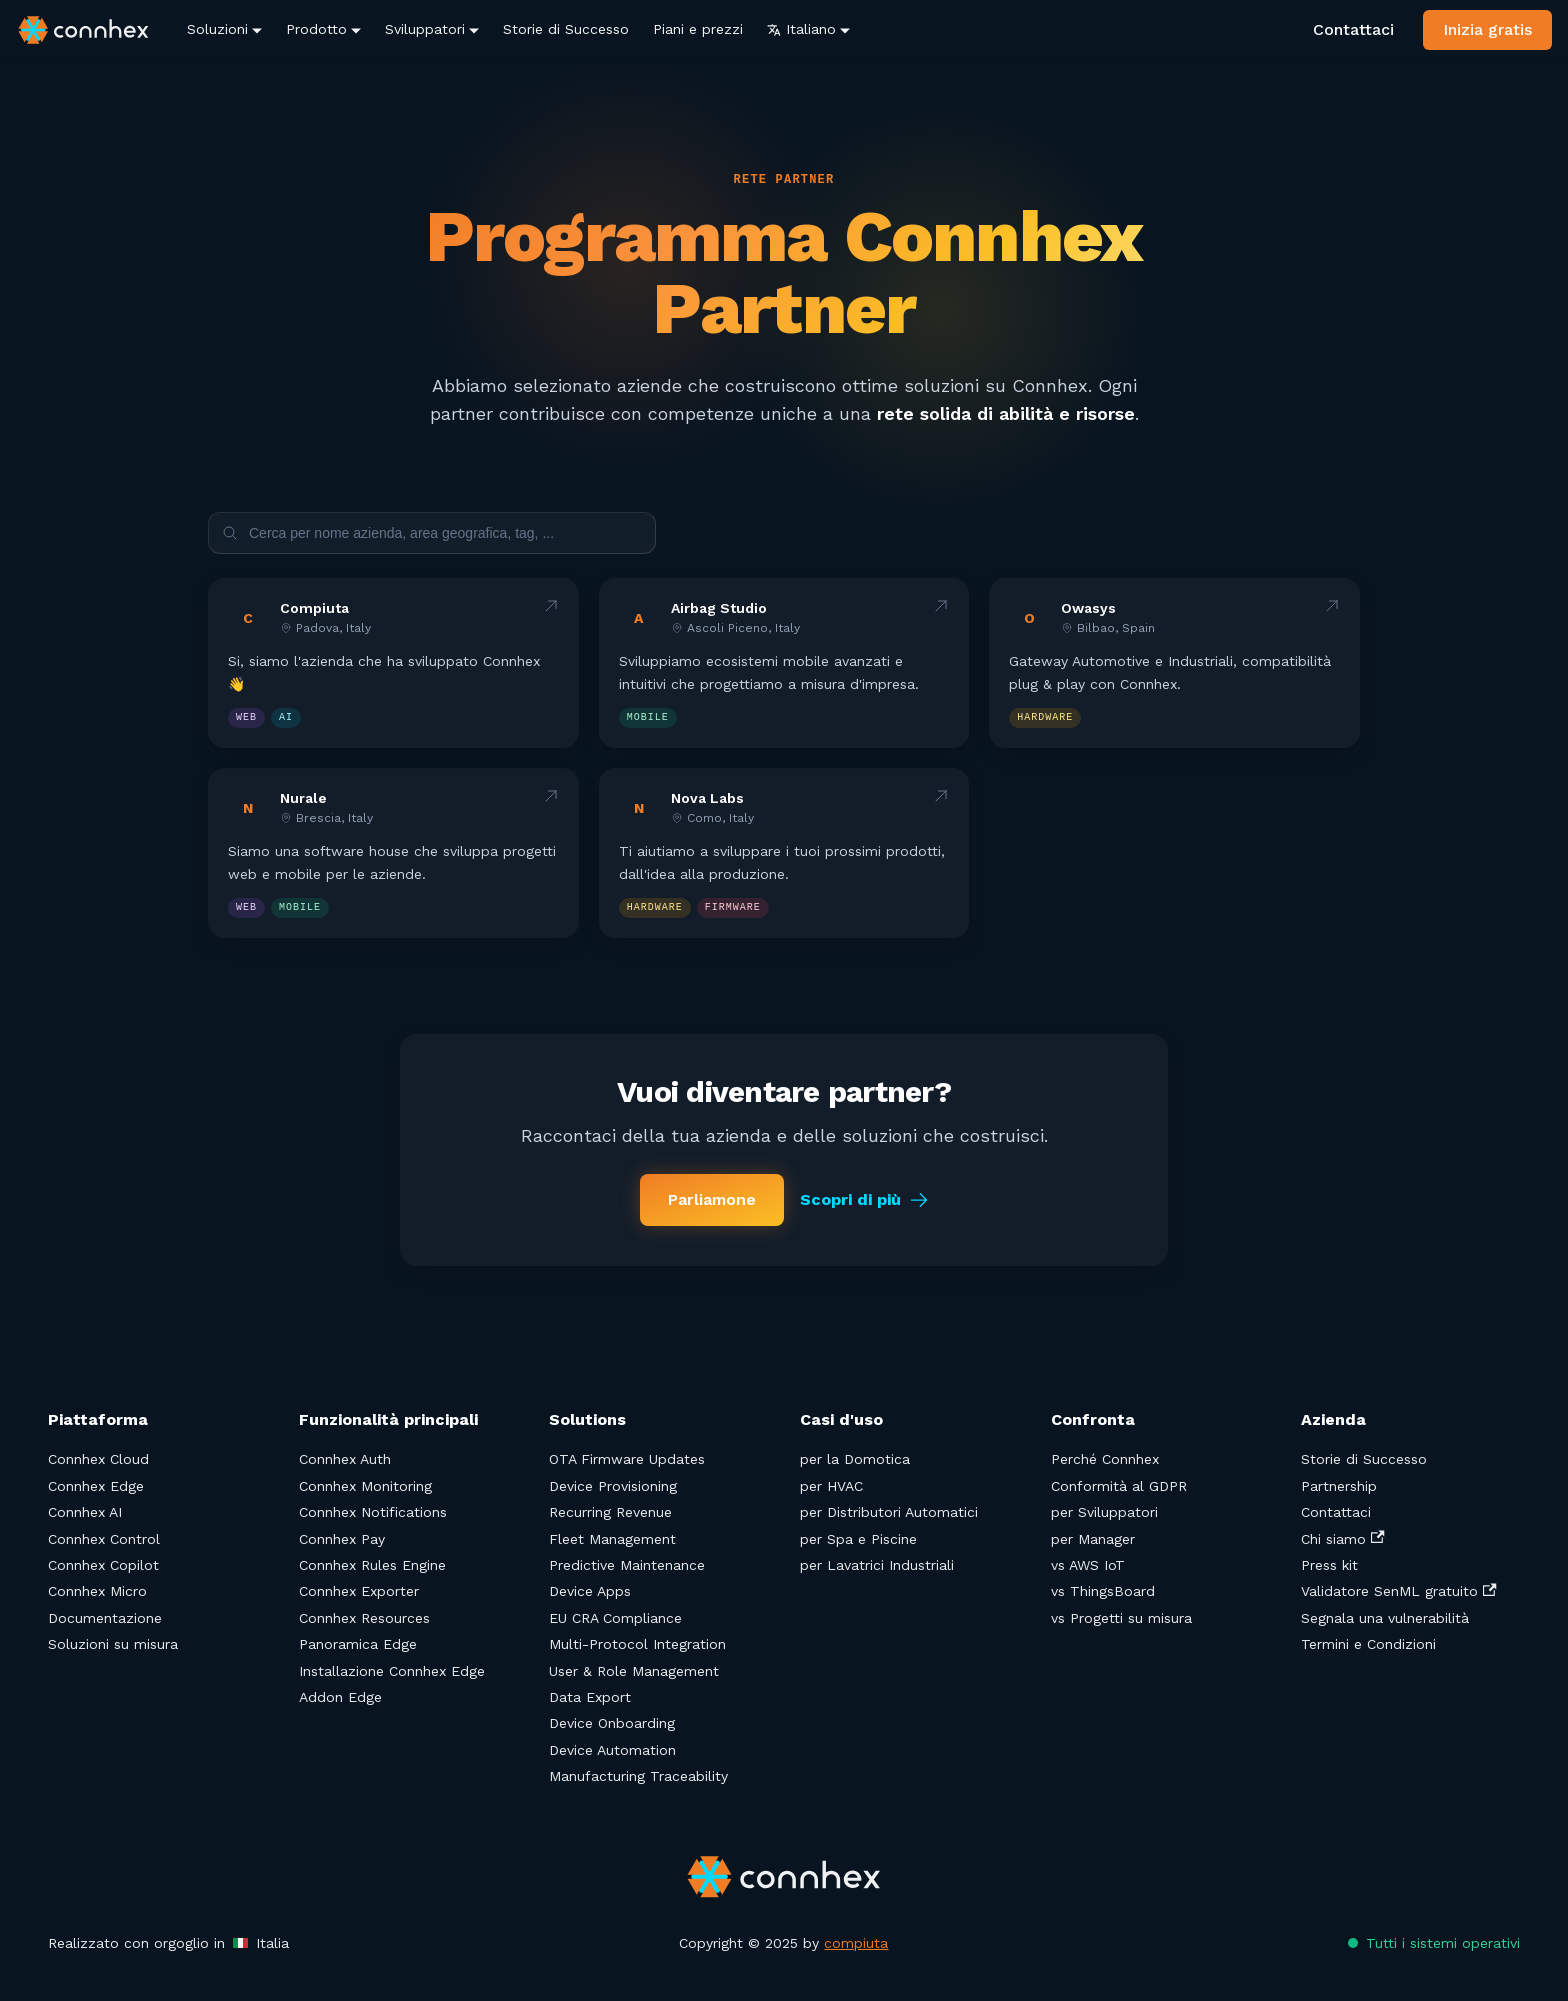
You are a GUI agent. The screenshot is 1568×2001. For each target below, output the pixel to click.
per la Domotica (855, 1459)
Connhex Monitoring (365, 1486)
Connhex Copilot (103, 1565)
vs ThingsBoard (1103, 1591)
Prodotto (316, 29)
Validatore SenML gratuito (1398, 1591)
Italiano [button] (801, 29)
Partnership (1339, 1486)
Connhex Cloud (98, 1459)
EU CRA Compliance (615, 1618)
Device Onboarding (612, 1723)
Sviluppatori (425, 29)
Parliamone (712, 1199)
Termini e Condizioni (1368, 1644)
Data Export (590, 1697)
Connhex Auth (345, 1459)
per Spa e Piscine (858, 1539)
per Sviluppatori (1104, 1512)
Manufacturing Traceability (638, 1776)
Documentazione (105, 1618)
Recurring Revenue (610, 1512)
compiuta (856, 1943)
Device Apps (590, 1591)
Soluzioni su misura (113, 1644)
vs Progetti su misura (1121, 1618)
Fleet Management (612, 1539)
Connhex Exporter (359, 1591)
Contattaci (1353, 29)
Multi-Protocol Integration (637, 1644)
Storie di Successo (566, 29)
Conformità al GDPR (1119, 1486)
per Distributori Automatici (889, 1512)
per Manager (1093, 1539)
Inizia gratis (1487, 29)
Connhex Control (104, 1539)
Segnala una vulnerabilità (1385, 1618)
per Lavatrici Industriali (877, 1565)
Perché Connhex (1105, 1459)
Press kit (1329, 1565)
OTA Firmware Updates (627, 1459)
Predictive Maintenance (627, 1565)
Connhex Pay (342, 1539)
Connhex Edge (96, 1486)
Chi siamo (1342, 1539)
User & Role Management (634, 1671)
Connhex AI (85, 1512)
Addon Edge (340, 1697)
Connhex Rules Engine (372, 1565)
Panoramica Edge (358, 1644)
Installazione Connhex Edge (392, 1671)
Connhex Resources (364, 1618)
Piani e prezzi (698, 29)
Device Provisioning (613, 1486)
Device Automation (612, 1750)
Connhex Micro (97, 1591)
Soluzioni (217, 29)
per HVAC (831, 1486)
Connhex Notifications (373, 1512)
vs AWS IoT (1088, 1565)
